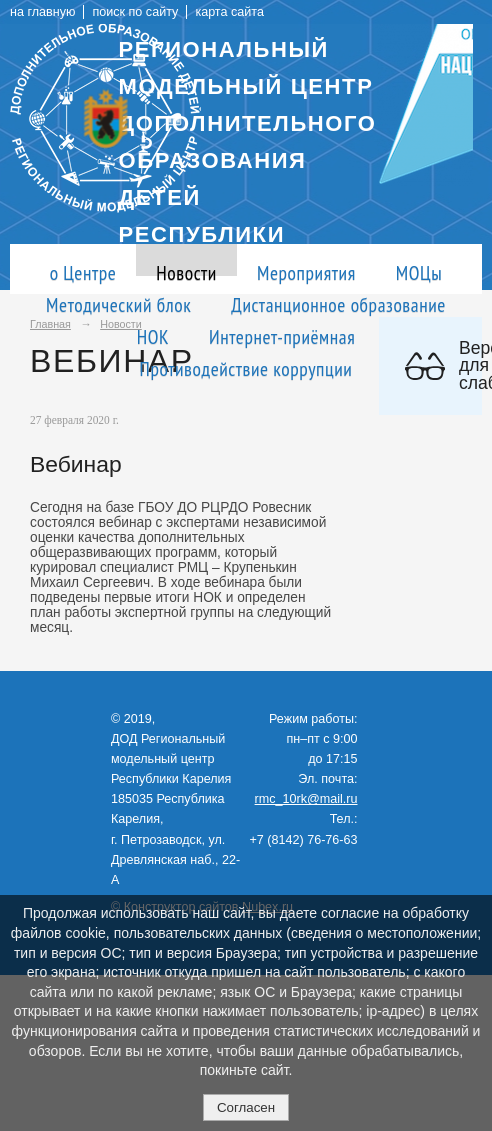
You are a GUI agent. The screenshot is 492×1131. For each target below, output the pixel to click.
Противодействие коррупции (246, 368)
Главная (50, 324)
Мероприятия (306, 272)
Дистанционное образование (338, 304)
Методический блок (118, 304)
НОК (153, 336)
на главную (42, 12)
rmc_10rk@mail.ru (306, 799)
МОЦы (419, 272)
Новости (186, 272)
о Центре (83, 272)
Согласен (246, 1107)
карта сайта (229, 12)
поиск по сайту (135, 12)
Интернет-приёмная (282, 336)
